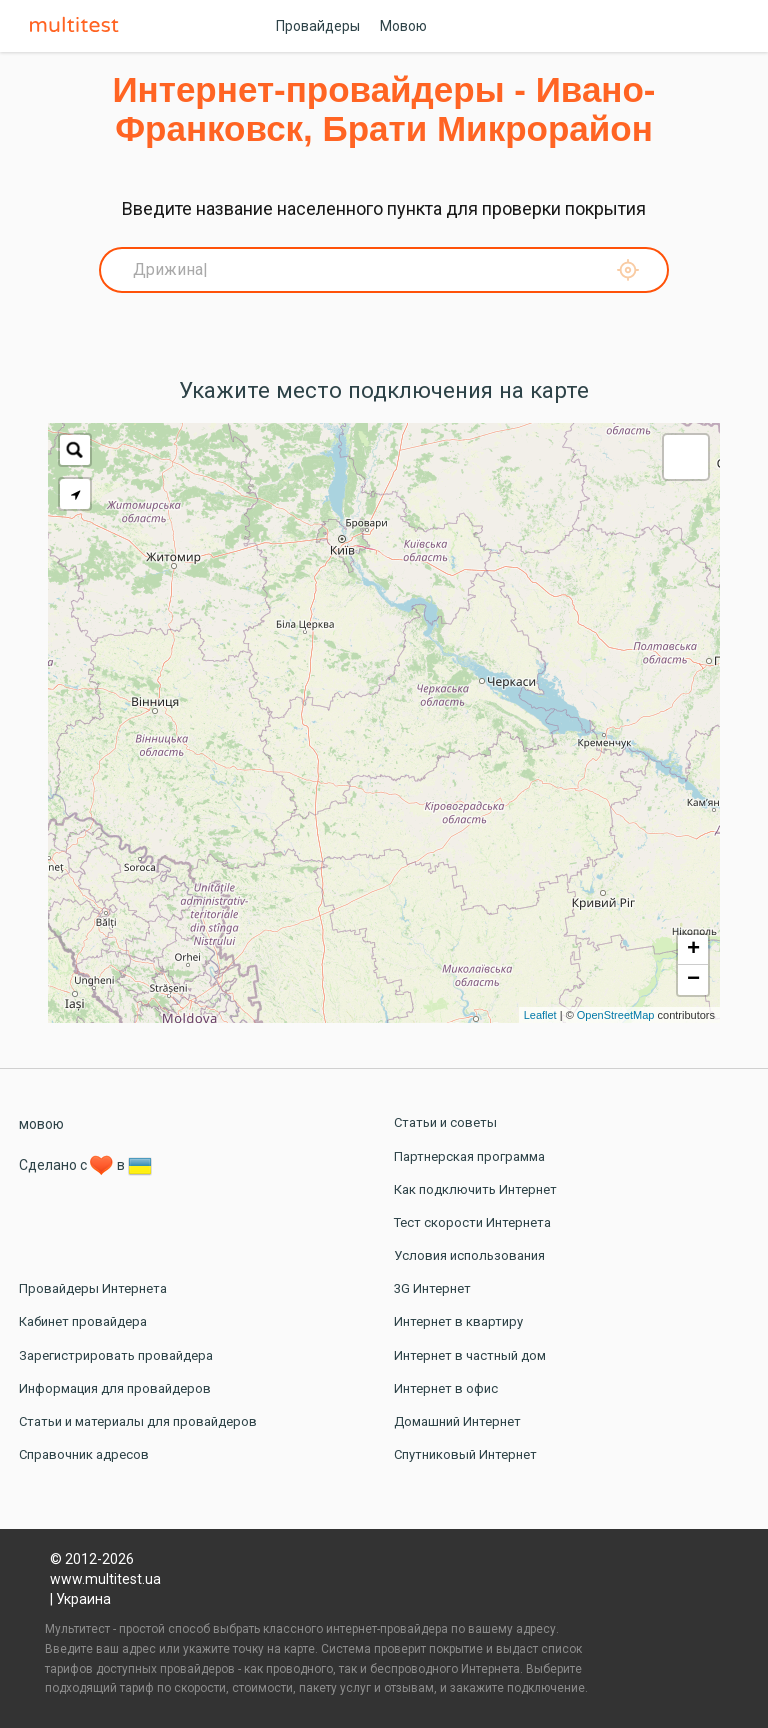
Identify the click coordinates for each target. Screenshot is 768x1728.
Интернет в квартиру (458, 1321)
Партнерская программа (469, 1156)
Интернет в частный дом (470, 1355)
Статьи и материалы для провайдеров (138, 1421)
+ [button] (693, 950)
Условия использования (469, 1255)
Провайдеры (318, 26)
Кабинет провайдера (83, 1321)
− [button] (693, 980)
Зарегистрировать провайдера (116, 1355)
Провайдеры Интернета (93, 1288)
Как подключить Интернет (475, 1189)
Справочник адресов (84, 1454)
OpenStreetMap (616, 1015)
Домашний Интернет (457, 1421)
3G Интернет (432, 1288)
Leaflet (540, 1015)
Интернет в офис (446, 1388)
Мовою (403, 26)
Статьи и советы (445, 1122)
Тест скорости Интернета (472, 1222)
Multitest (79, 26)
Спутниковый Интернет (465, 1454)
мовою (41, 1124)
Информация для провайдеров (115, 1388)
